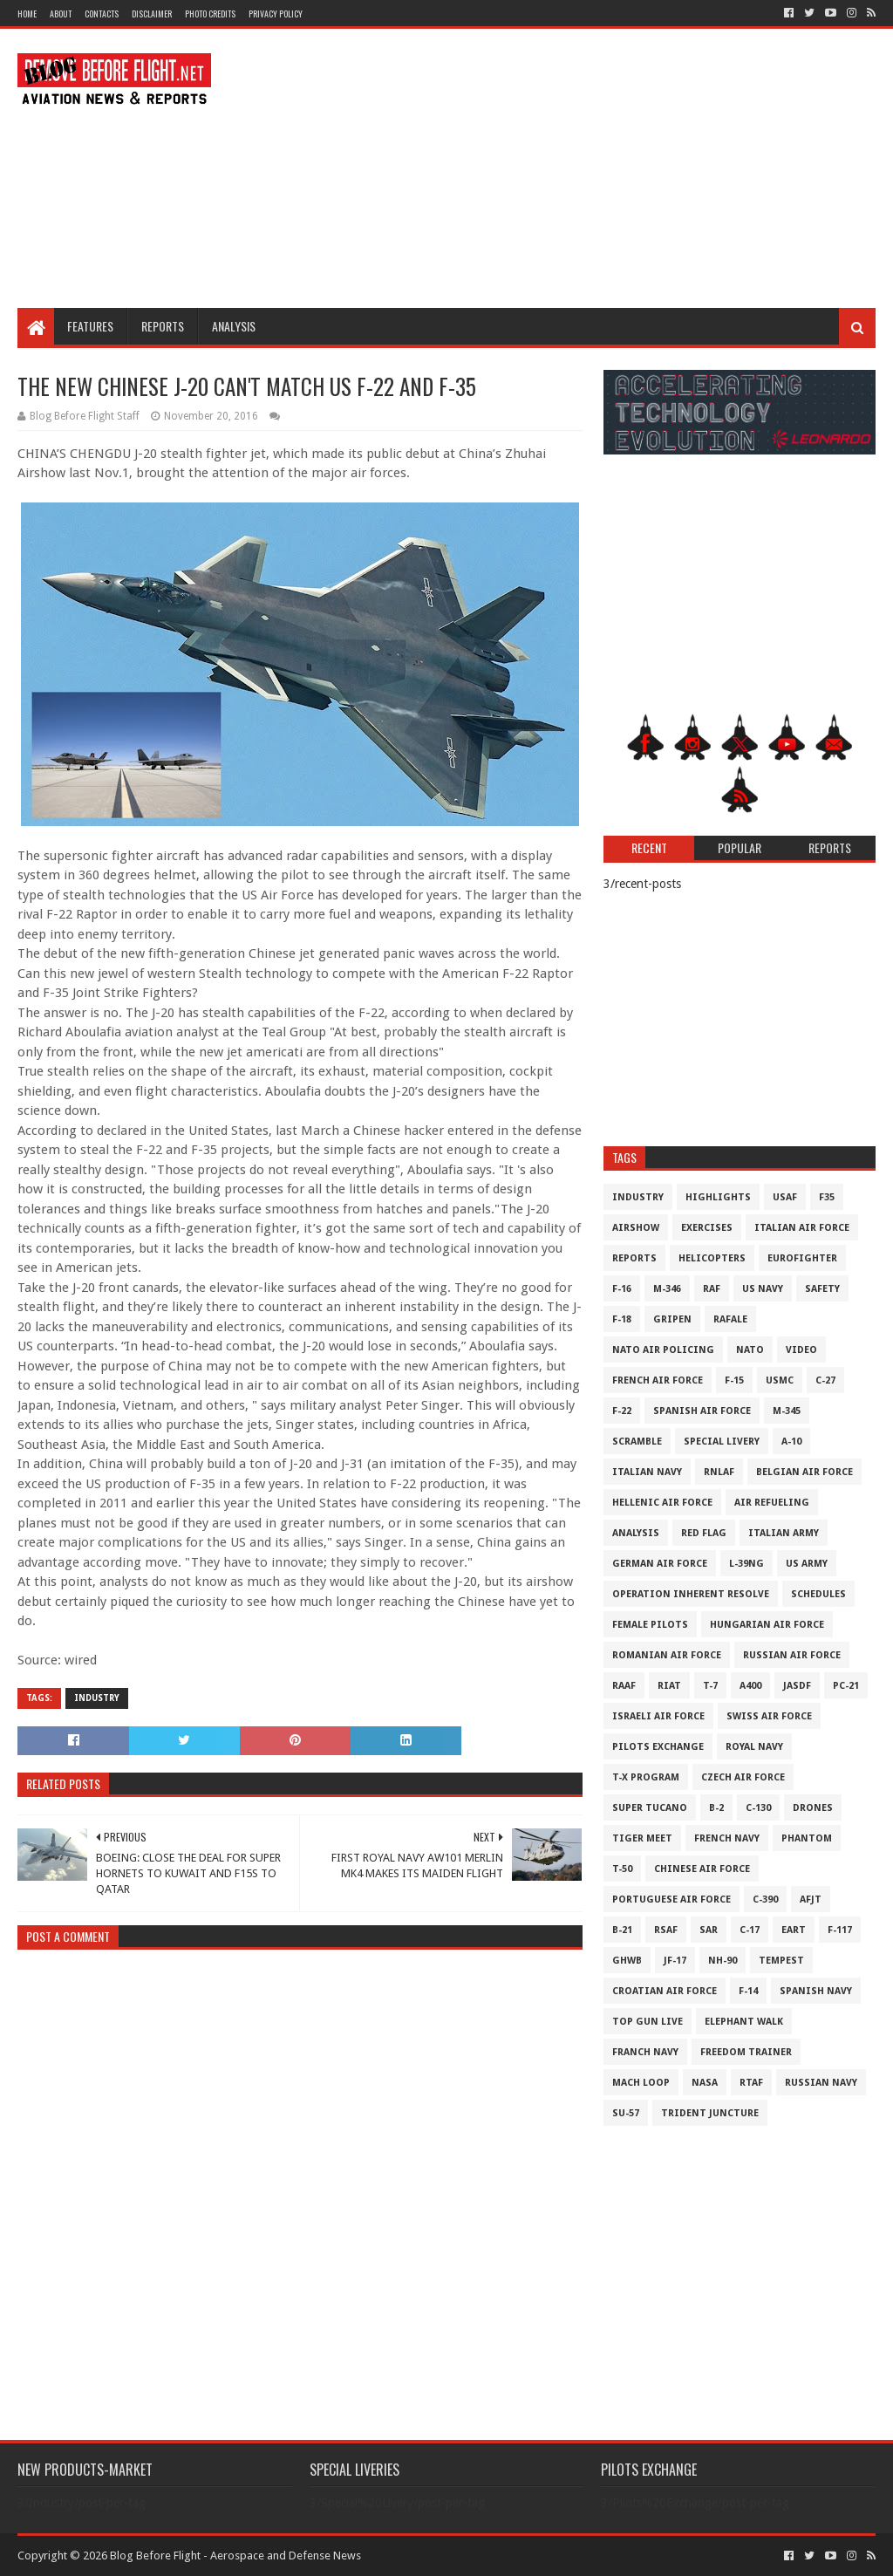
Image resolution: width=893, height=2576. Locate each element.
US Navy (762, 1289)
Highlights (718, 1197)
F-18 (621, 1319)
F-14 (748, 1991)
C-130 (758, 1808)
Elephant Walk (744, 2021)
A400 (750, 1685)
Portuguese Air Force (671, 1899)
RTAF (751, 2082)
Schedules (818, 1594)
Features (90, 326)
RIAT (669, 1685)
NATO (750, 1350)
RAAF (624, 1685)
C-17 (750, 1930)
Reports (162, 326)
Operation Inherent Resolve (690, 1594)
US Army (807, 1563)
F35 (827, 1197)
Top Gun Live (647, 2021)
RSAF (666, 1930)
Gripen (672, 1319)
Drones (813, 1808)
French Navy (727, 1838)
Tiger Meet (642, 1838)
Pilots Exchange (658, 1747)
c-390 (765, 1899)
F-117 (840, 1930)
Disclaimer (152, 13)
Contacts (102, 13)
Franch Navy (645, 2052)
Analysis (234, 326)
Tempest (781, 1960)
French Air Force (657, 1380)
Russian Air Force (792, 1655)
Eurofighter (802, 1258)
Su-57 (625, 2113)
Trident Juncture (710, 2113)
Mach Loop (641, 2082)
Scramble (637, 1441)
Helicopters (712, 1258)
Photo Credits (210, 13)
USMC (780, 1380)
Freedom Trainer (746, 2052)
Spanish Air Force (702, 1411)
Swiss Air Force (769, 1716)
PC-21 (846, 1685)
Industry (96, 1698)
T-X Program (645, 1777)
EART (793, 1930)
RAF (711, 1289)
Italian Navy (647, 1472)
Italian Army (783, 1533)
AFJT (810, 1899)
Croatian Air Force (664, 1991)
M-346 (667, 1289)
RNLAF (719, 1472)
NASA (705, 2082)
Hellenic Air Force (662, 1502)
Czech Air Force (743, 1777)
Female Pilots (650, 1624)
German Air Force (659, 1563)
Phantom (806, 1838)
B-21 (622, 1930)
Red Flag (703, 1533)
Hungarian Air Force (767, 1624)
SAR (708, 1930)
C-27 (825, 1380)
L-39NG (746, 1563)
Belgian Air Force (804, 1472)
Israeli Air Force (658, 1716)
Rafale (730, 1319)
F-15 (734, 1380)
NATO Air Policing (663, 1350)
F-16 (621, 1289)
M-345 (787, 1411)
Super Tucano (649, 1808)
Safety (822, 1289)
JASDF (797, 1685)
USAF (785, 1197)
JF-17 (675, 1960)
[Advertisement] (558, 168)
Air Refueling (771, 1502)
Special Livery (722, 1441)
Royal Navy (754, 1747)
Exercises (707, 1227)
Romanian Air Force (666, 1655)
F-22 (621, 1411)
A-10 (791, 1441)
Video (801, 1350)
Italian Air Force (801, 1227)
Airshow (635, 1227)
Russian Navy (821, 2082)
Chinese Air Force (702, 1869)
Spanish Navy (816, 1991)
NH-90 (722, 1960)
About (61, 13)
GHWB (627, 1960)
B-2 (716, 1808)
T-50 (622, 1869)
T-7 (710, 1685)
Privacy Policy (276, 13)
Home (27, 13)
